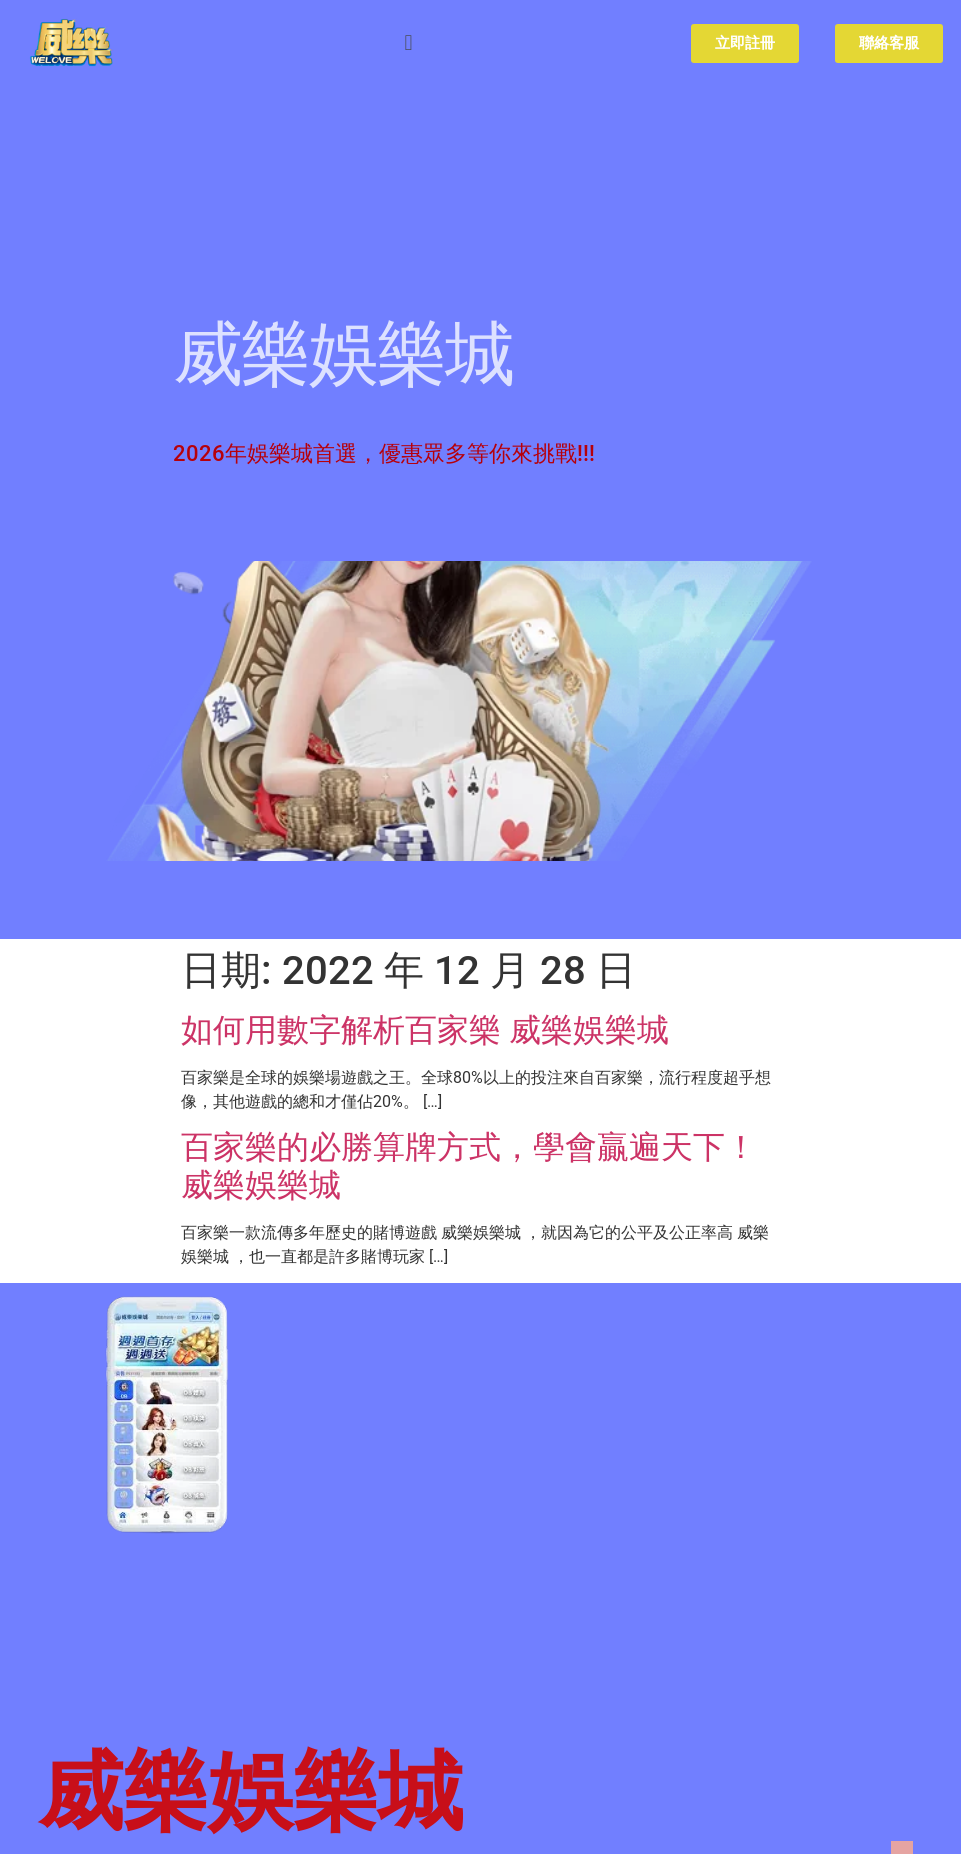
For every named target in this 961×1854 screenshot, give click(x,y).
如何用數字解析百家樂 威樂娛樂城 (425, 1030)
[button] (408, 43)
